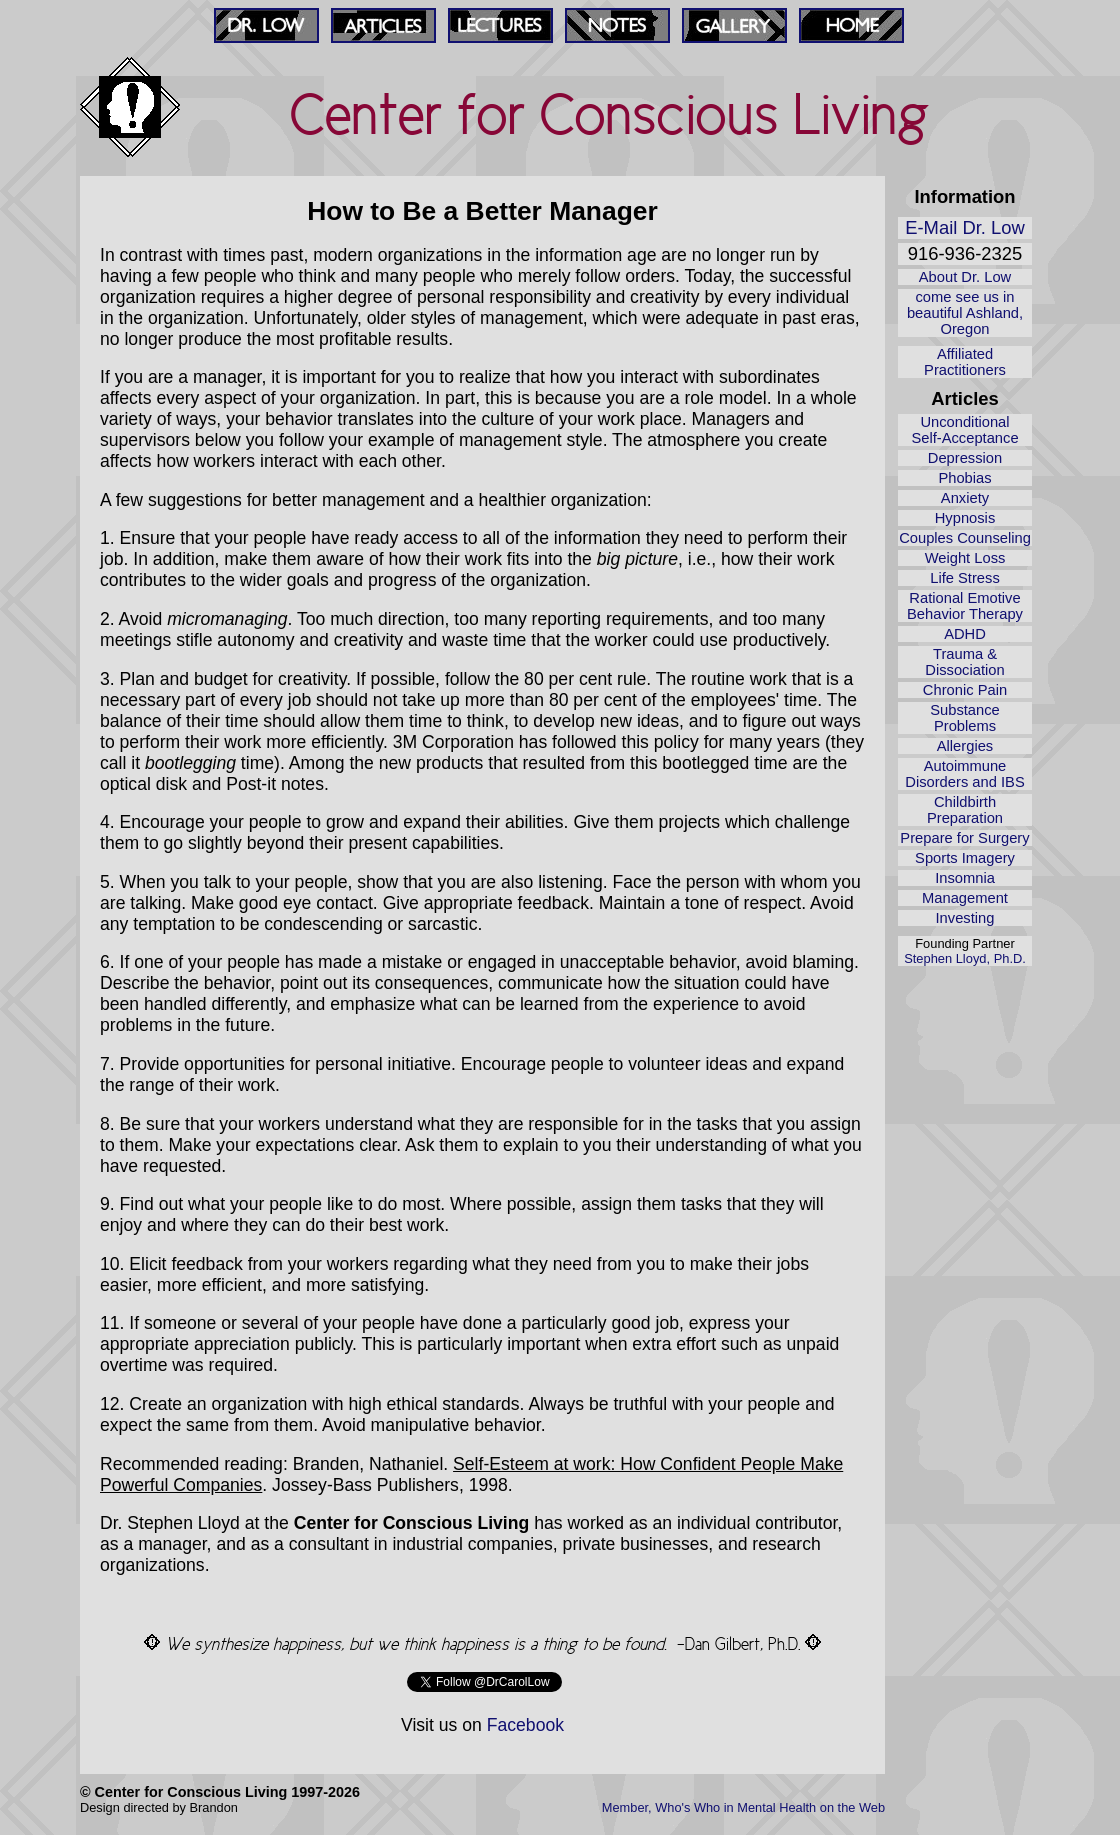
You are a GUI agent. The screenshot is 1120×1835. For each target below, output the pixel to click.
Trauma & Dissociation (964, 662)
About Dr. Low (965, 277)
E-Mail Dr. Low (965, 227)
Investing (965, 918)
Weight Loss (965, 558)
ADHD (965, 634)
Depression (965, 458)
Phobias (964, 478)
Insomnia (965, 878)
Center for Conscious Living (610, 114)
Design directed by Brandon (159, 1807)
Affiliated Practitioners (965, 362)
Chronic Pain (965, 690)
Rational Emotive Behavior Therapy (965, 606)
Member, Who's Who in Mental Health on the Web (743, 1807)
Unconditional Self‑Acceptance (964, 430)
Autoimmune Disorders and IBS (964, 774)
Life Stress (965, 578)
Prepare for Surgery (964, 838)
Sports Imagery (965, 858)
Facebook (525, 1725)
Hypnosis (965, 518)
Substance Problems (965, 718)
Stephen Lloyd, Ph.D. (965, 958)
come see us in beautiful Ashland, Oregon (965, 313)
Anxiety (965, 498)
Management (965, 898)
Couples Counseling (965, 538)
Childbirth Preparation (965, 810)
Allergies (965, 746)
